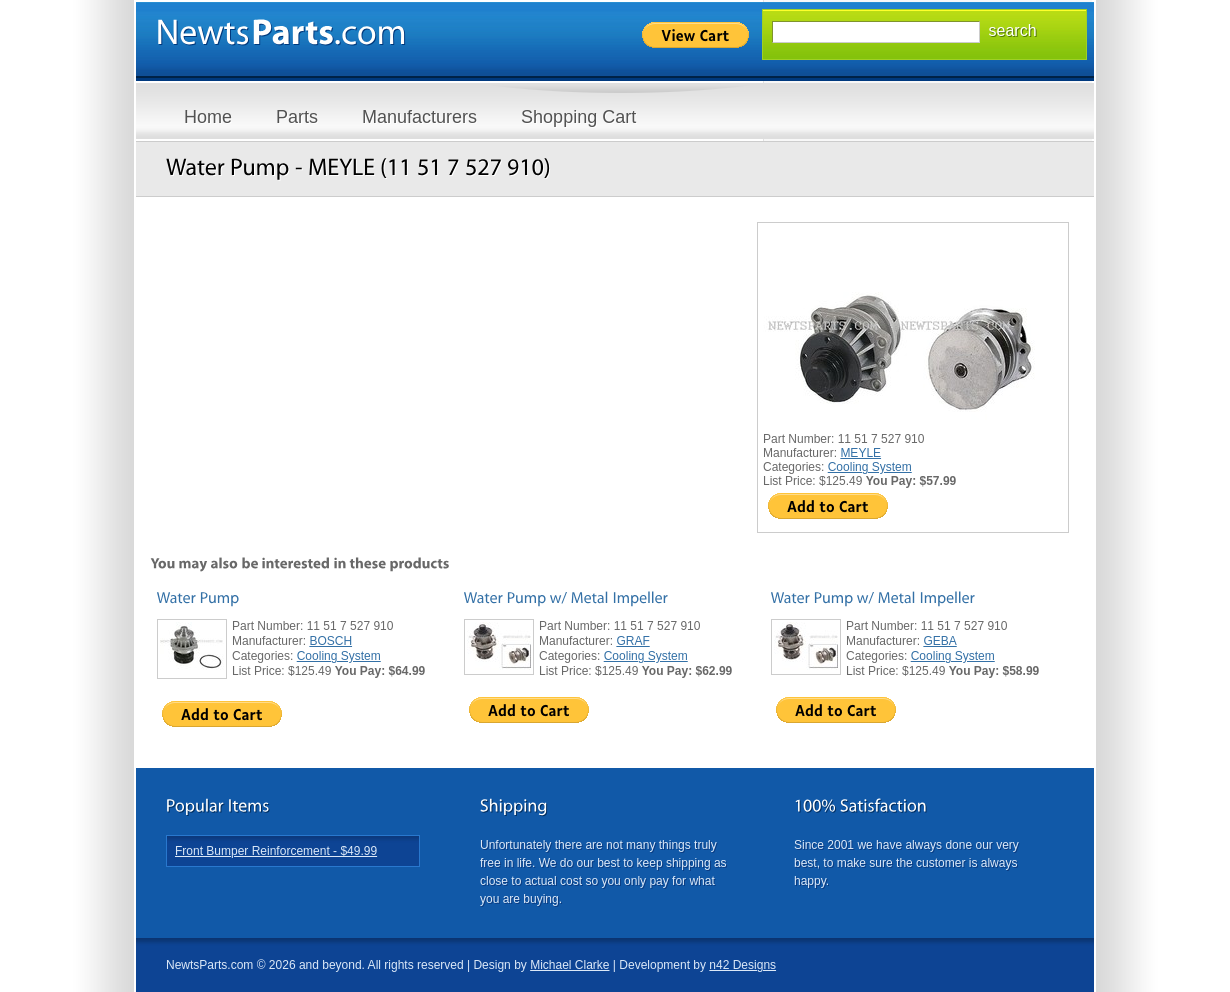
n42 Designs (742, 965)
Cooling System (870, 467)
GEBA (939, 641)
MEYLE (860, 453)
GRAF (632, 641)
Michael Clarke (569, 965)
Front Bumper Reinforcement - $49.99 (276, 851)
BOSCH (330, 641)
